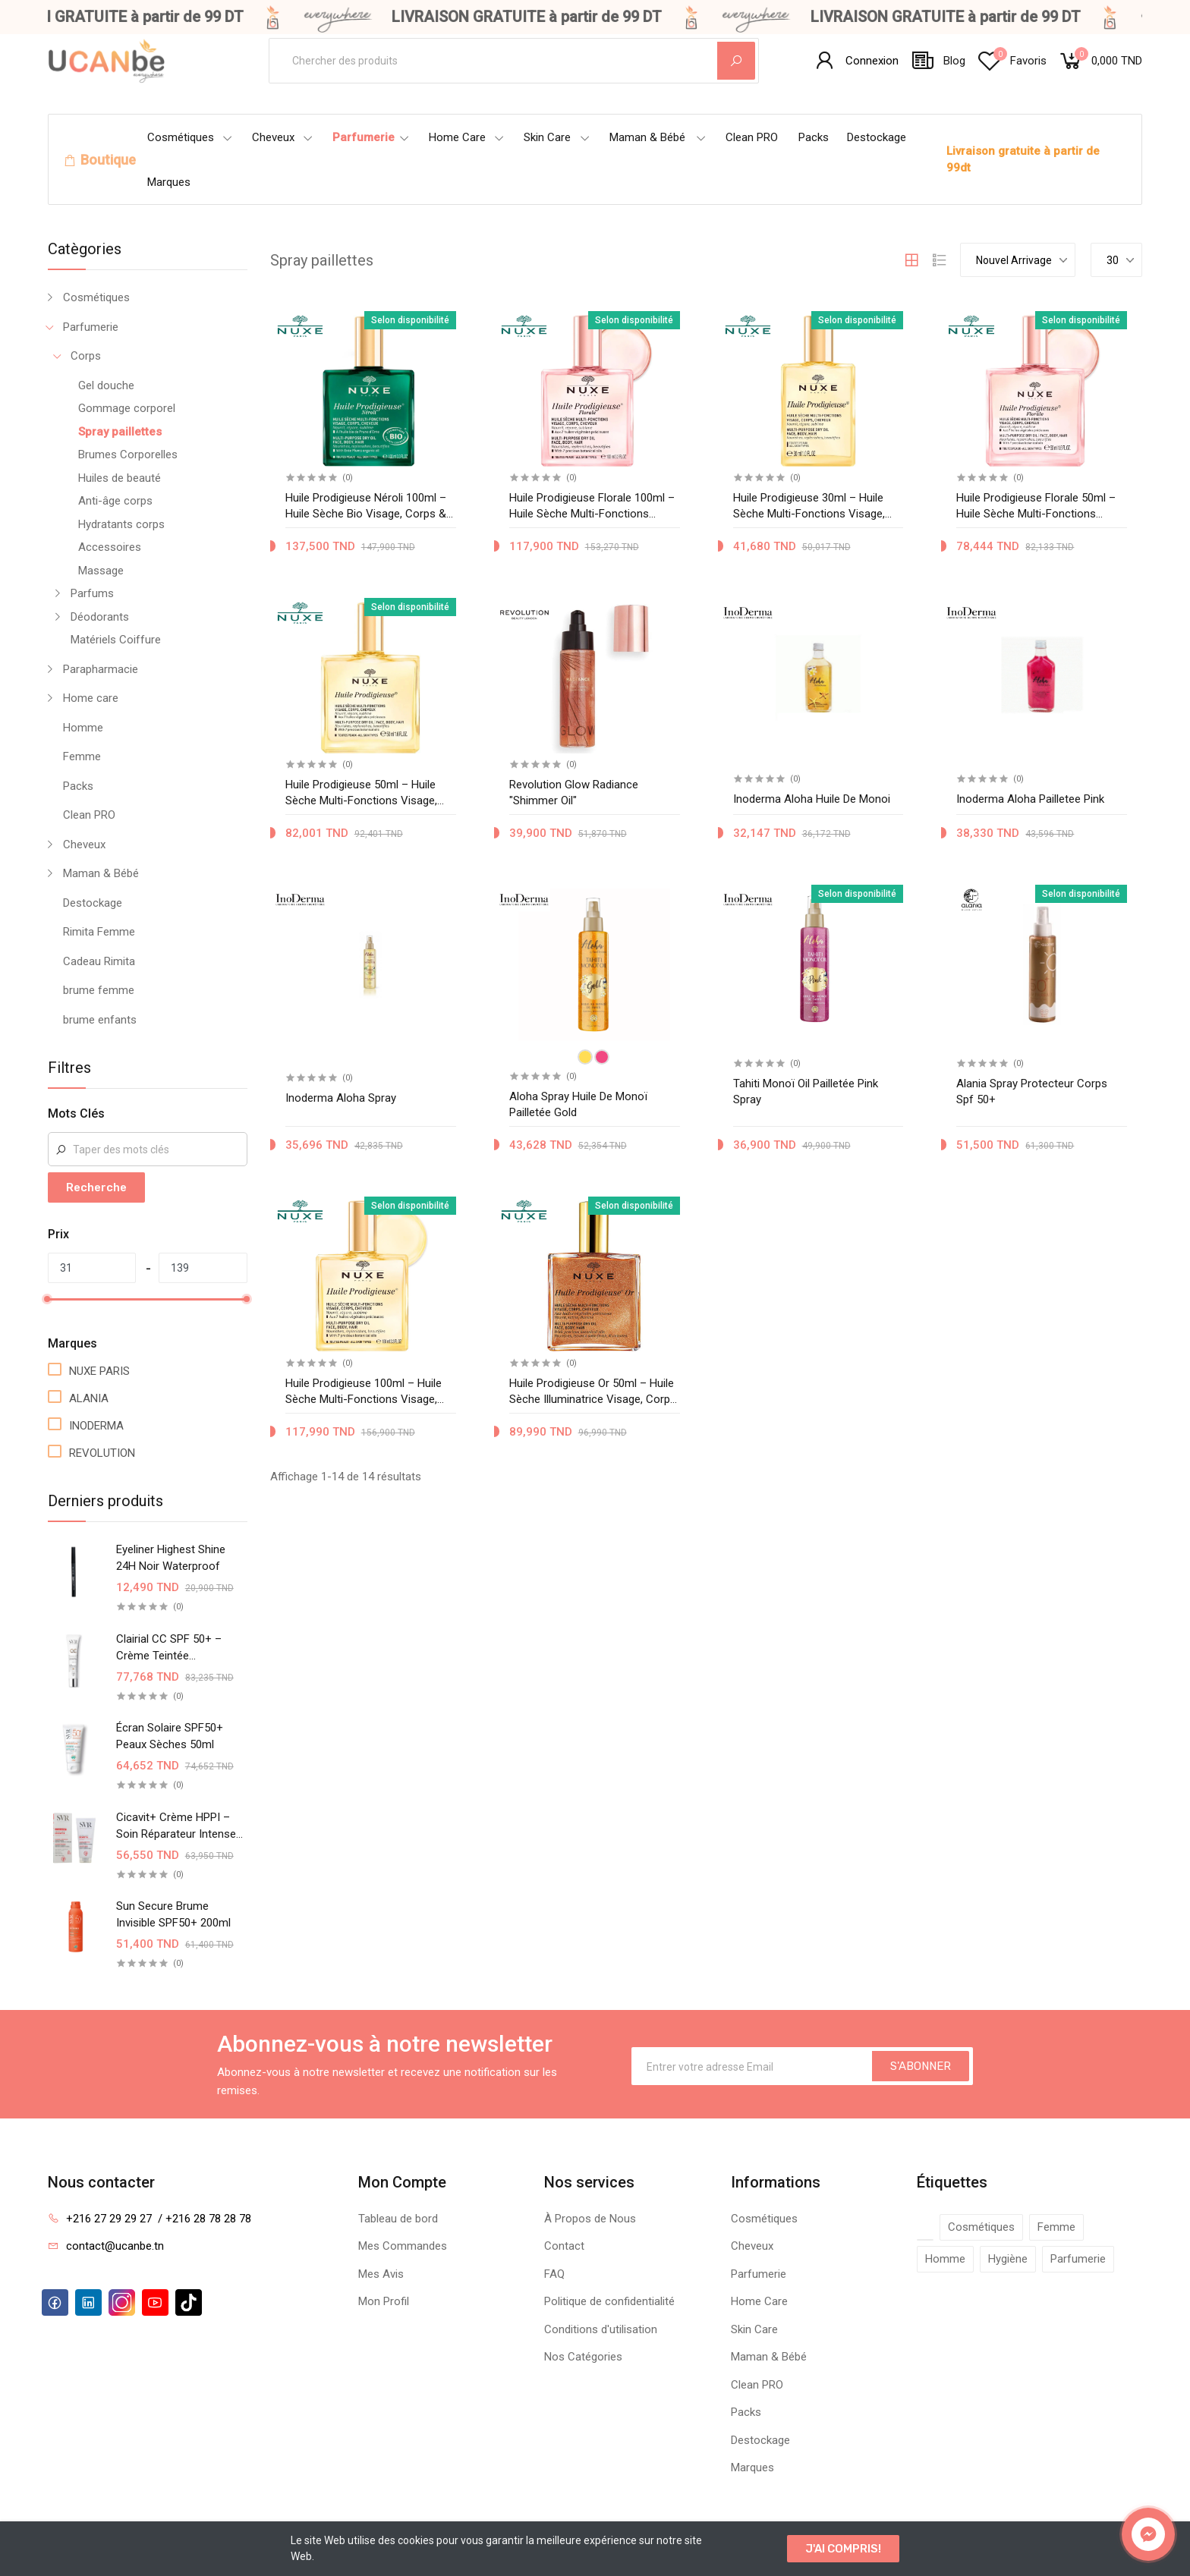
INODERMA (96, 1426)
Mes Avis (381, 2274)
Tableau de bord (398, 2218)
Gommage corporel (126, 408)
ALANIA (89, 1398)
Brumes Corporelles (128, 454)
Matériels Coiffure (116, 639)
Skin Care (557, 137)
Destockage (876, 137)
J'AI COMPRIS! (843, 2549)
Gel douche (106, 385)
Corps (86, 356)
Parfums (92, 593)
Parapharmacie (100, 669)
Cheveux (282, 137)
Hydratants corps (121, 524)
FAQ (554, 2274)
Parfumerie (371, 137)
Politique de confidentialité (609, 2301)
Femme (82, 756)
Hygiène (1008, 2259)
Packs (813, 137)
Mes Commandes (402, 2246)
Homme (83, 727)
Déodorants (100, 617)
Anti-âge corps (115, 501)
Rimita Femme (99, 932)
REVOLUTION (102, 1453)
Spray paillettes (120, 432)
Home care (90, 698)
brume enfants (100, 1020)
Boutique (108, 160)
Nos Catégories (583, 2357)
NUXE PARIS (99, 1371)
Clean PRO (752, 137)
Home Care (467, 137)
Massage (101, 570)
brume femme (98, 990)
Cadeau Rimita (99, 961)
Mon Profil (383, 2301)
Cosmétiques (190, 137)
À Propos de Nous (590, 2218)
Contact (564, 2246)
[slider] (47, 1299)
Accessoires (109, 547)
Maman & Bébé (658, 137)
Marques (168, 182)
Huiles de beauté (119, 478)
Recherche (96, 1187)
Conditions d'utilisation (600, 2329)
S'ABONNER (920, 2066)
